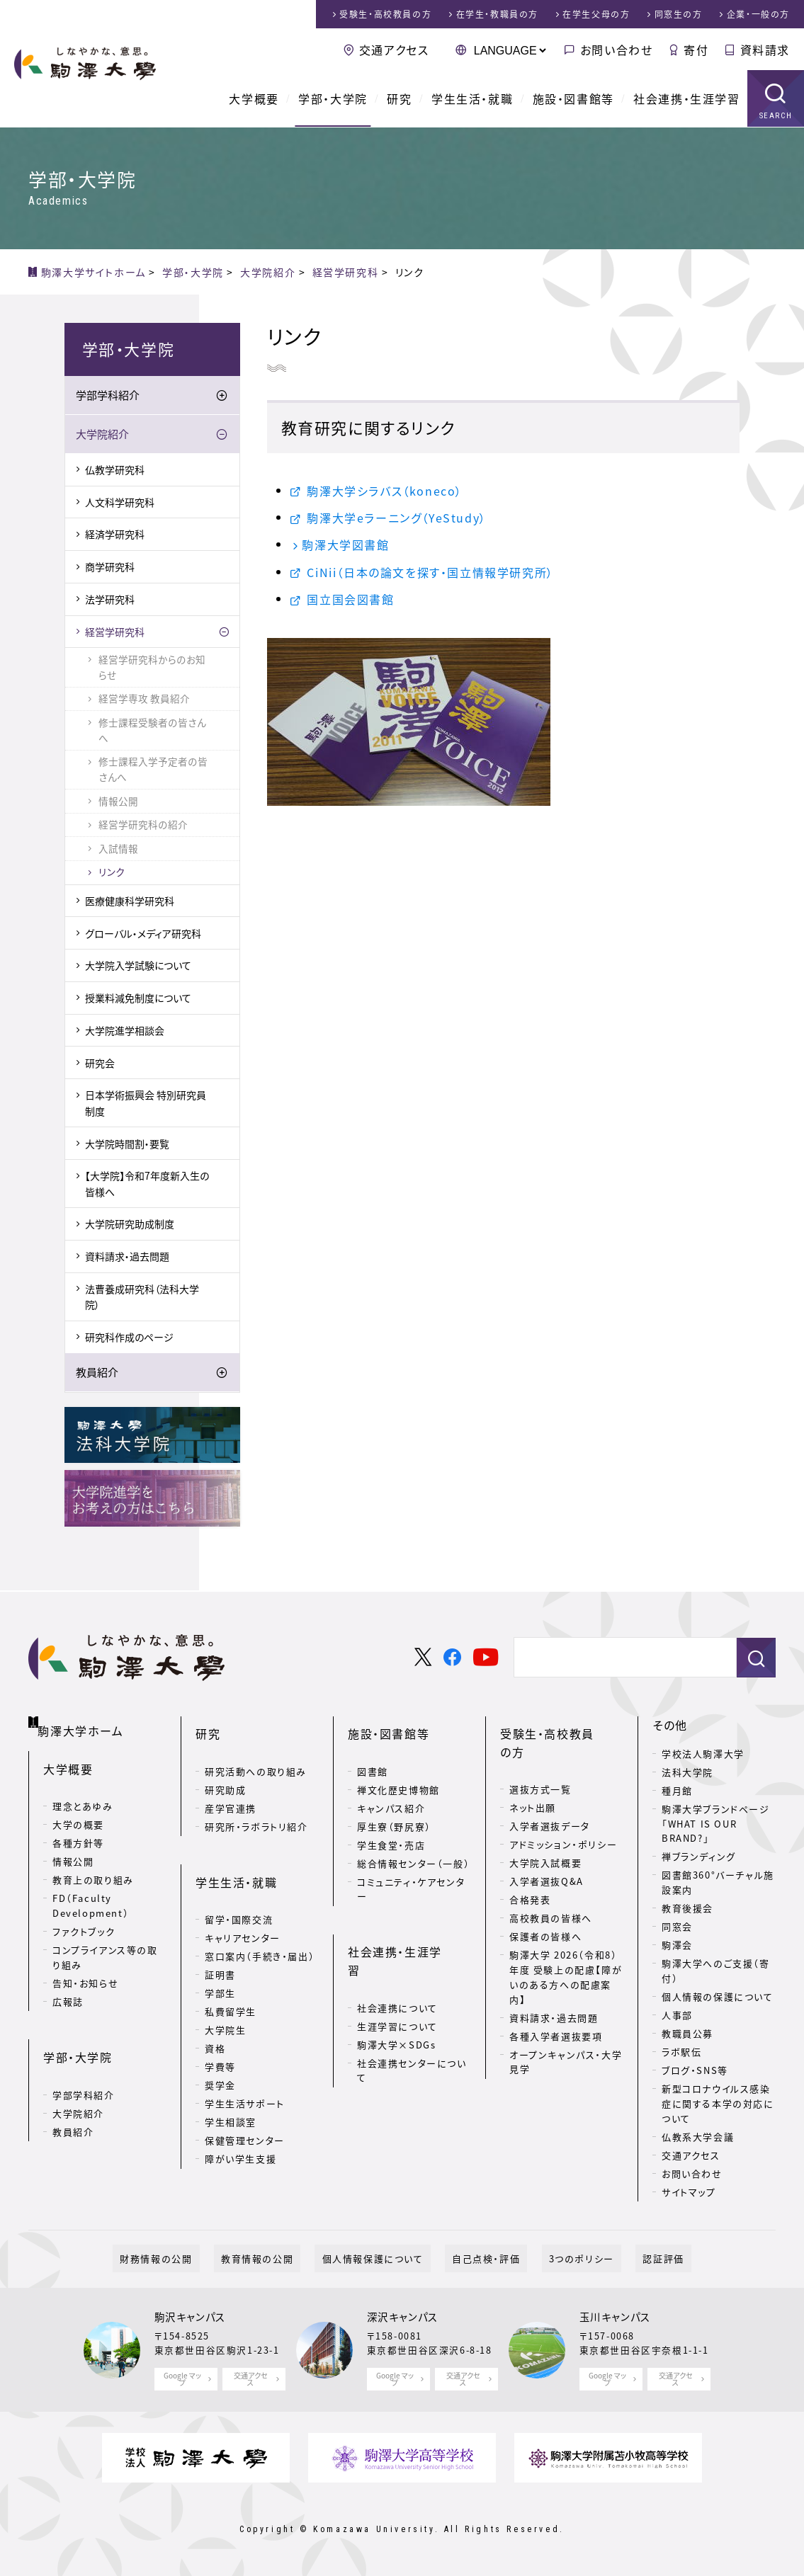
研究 (399, 99)
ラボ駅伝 (681, 2051)
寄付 (696, 49)
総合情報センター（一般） (413, 1845)
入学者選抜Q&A (546, 1845)
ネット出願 (532, 1772)
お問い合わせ (616, 49)
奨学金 (220, 2049)
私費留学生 (230, 1976)
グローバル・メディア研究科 (143, 933)
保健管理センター (245, 2104)
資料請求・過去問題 (127, 1256)
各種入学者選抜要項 (555, 2000)
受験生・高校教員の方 (559, 1724)
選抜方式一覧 (540, 1753)
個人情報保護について (380, 2258)
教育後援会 (687, 1908)
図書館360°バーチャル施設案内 (718, 1882)
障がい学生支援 (240, 2123)
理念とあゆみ (82, 1793)
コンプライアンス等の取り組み (105, 1944)
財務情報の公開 (192, 2258)
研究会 (100, 1063)
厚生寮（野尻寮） (394, 1809)
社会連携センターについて (412, 2016)
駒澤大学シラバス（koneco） (385, 490)
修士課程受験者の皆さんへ (152, 730)
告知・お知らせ (85, 1969)
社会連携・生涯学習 (686, 99)
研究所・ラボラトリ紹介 (256, 1809)
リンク (111, 872)
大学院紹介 (102, 434)
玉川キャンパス (615, 2317)
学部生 (220, 1957)
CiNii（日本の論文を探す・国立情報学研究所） (430, 572)
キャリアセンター (243, 1902)
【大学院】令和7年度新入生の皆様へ (147, 1183)
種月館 (677, 1790)
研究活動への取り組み (256, 1753)
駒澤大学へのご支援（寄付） (716, 1970)
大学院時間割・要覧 (127, 1143)
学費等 (220, 2031)
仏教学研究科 (115, 469)
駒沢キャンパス (190, 2317)
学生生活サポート (245, 2068)
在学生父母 (596, 14)
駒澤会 (677, 1944)
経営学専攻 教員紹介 (144, 698)
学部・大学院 (333, 99)
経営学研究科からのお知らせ (151, 667)
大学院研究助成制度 (129, 1224)
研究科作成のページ (129, 1337)
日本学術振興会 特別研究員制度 (145, 1102)
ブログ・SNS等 (695, 2070)
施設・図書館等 (573, 99)
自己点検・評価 (479, 2258)
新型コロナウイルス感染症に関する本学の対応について (718, 2103)
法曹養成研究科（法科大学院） (142, 1296)
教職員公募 (687, 2033)
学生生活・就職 (472, 99)
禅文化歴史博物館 (398, 1772)
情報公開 (118, 801)
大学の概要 (78, 1811)
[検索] (619, 1657)
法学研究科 (110, 599)
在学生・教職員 (497, 14)
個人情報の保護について (718, 1996)
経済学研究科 (115, 535)
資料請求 (765, 49)
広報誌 (68, 1988)
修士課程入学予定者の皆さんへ (153, 769)
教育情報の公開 (278, 2258)
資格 (215, 2012)
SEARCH (776, 116)
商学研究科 (110, 566)
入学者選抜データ (549, 1790)
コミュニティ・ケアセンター (411, 1871)
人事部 (677, 2015)
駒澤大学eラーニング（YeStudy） (396, 517)
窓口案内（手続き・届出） (260, 1920)
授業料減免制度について (138, 998)
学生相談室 (230, 2086)
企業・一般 (758, 14)
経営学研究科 (115, 632)
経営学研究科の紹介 (143, 824)
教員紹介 (97, 1372)
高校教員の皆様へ (550, 1882)
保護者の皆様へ (545, 1901)
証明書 (220, 1939)
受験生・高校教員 (385, 14)
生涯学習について (397, 1972)
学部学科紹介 (108, 395)
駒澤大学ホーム (85, 1722)
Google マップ (182, 2379)
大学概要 (253, 99)
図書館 (372, 1753)
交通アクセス (394, 49)
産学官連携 (230, 1790)
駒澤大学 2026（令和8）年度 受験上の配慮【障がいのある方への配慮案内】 (565, 1941)
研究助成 (225, 1772)
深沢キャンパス (402, 2317)
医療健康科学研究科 (129, 901)
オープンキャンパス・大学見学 (565, 2026)
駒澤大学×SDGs (396, 1990)
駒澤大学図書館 (345, 544)
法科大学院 (687, 1772)
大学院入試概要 (545, 1827)
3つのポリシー (559, 2258)
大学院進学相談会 (124, 1030)
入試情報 (118, 848)
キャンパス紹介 (391, 1790)
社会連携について (397, 1954)
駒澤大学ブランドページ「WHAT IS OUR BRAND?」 (716, 1823)
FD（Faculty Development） (90, 1893)
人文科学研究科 (119, 502)
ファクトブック (83, 1918)
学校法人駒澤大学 (703, 1753)
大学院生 (225, 1994)
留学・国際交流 (239, 1884)
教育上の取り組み (93, 1867)
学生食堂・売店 (391, 1827)
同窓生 (679, 14)
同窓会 (677, 1926)
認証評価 (627, 2258)
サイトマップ (689, 2192)
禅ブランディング (699, 1856)
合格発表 (529, 1864)
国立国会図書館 (350, 599)
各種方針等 (78, 1830)
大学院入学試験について (138, 965)
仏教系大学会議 (698, 2136)
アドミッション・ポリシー (563, 1809)
